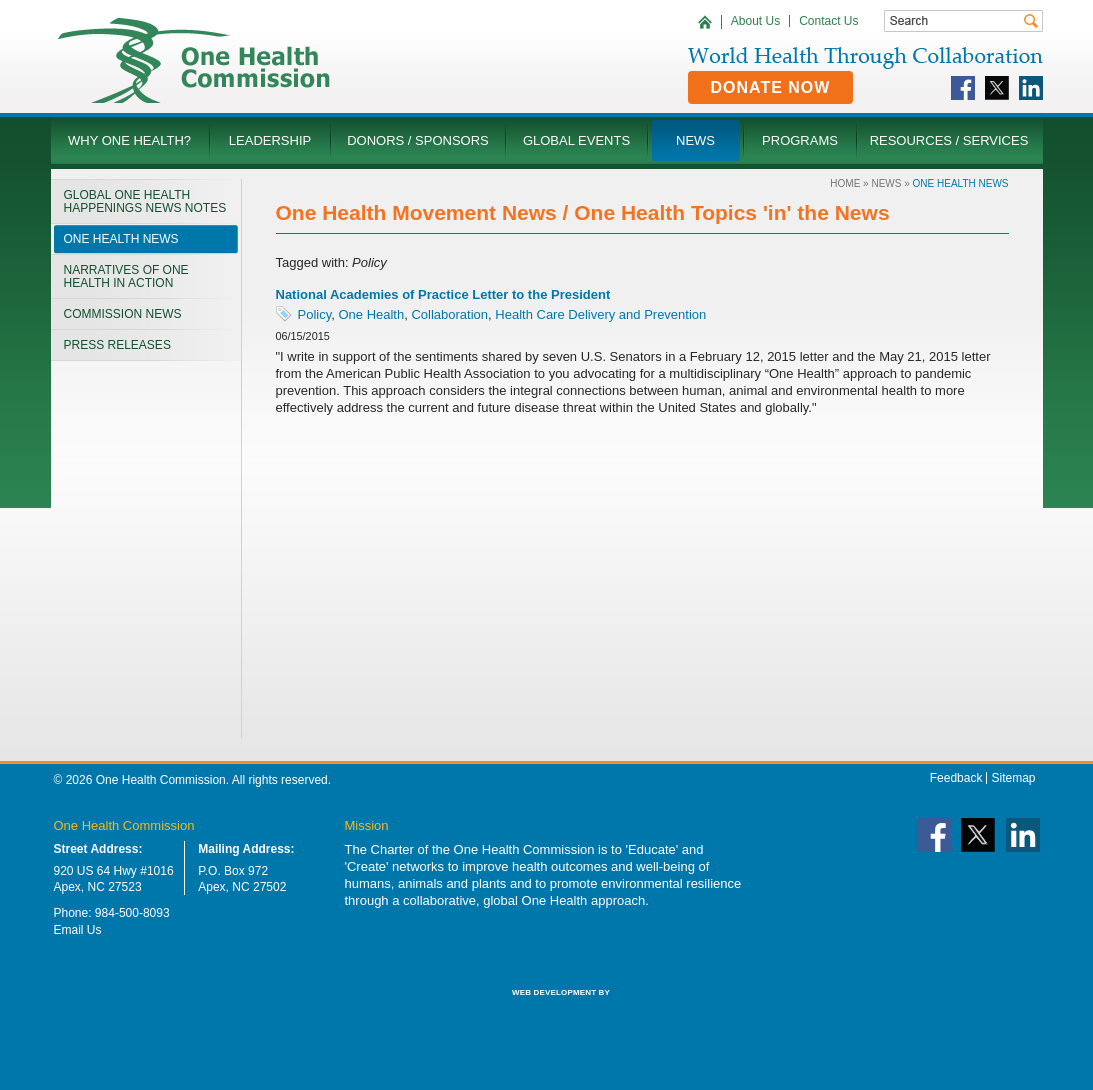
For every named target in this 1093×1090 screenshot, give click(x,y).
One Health (371, 314)
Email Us (78, 930)
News (886, 183)
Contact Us (828, 21)
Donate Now (771, 87)
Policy (315, 314)
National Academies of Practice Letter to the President (443, 294)
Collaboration (449, 314)
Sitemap (1013, 778)
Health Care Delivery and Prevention (600, 314)
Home (845, 183)
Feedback (956, 778)
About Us (755, 21)
